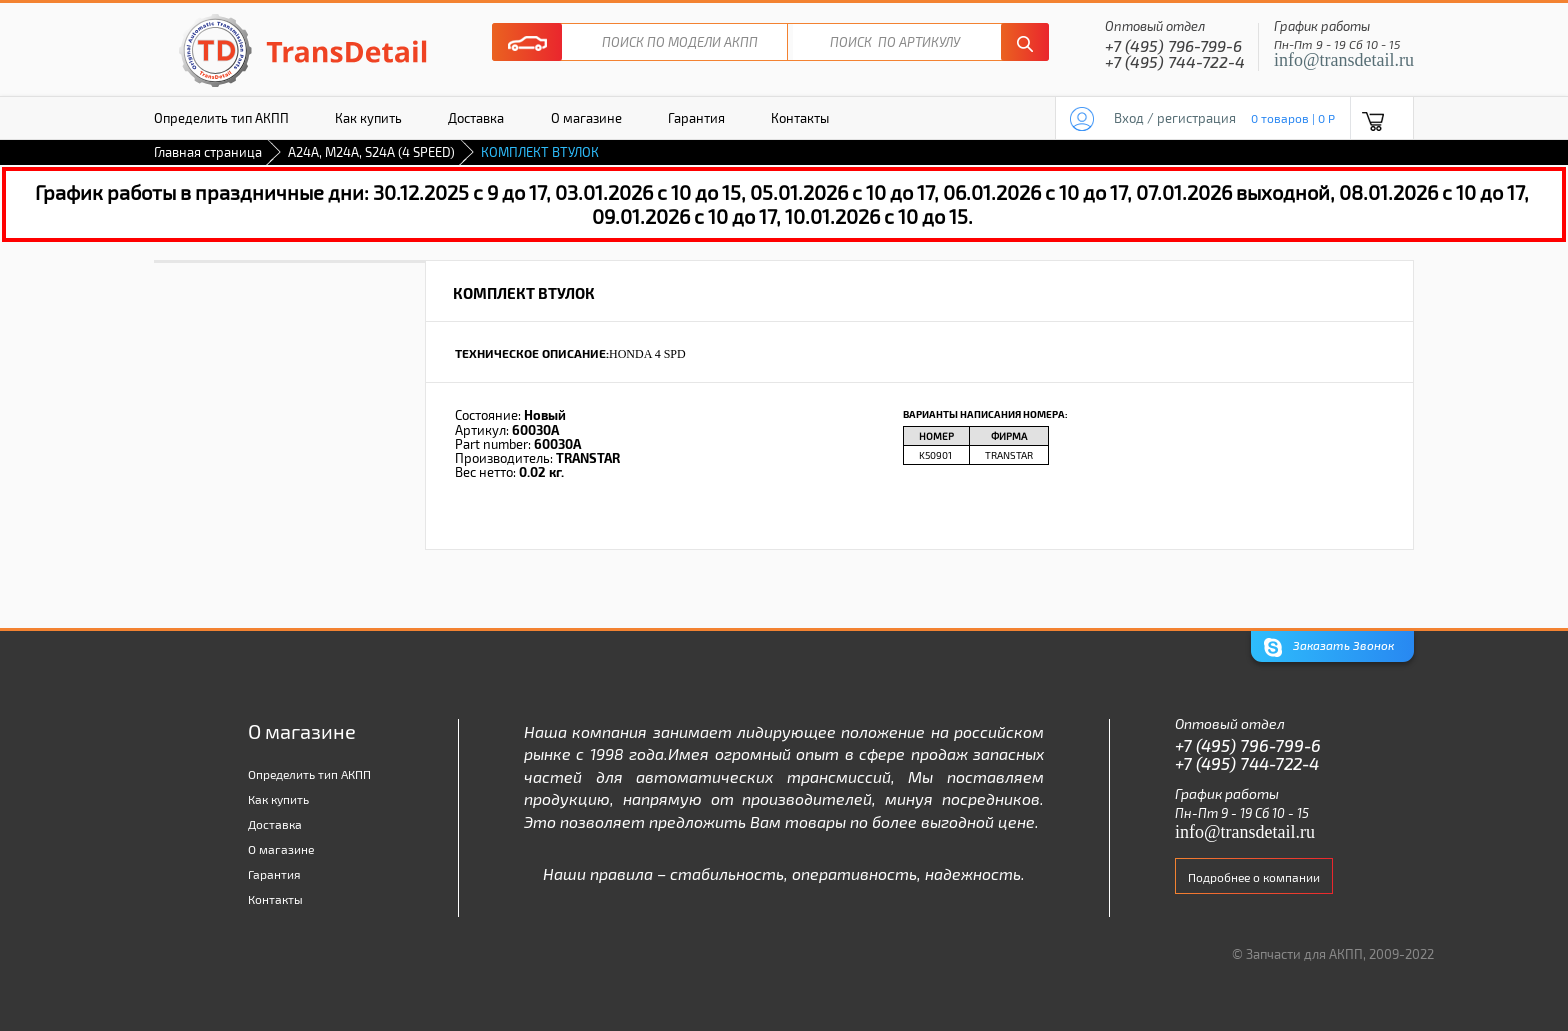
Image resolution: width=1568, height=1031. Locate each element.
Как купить (368, 118)
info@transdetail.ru (1344, 60)
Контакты (800, 118)
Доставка (476, 118)
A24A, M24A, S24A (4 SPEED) (371, 152)
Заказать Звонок (1329, 647)
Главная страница (208, 152)
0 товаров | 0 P (1293, 118)
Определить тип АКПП (221, 118)
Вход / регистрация (1175, 118)
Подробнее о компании (1254, 877)
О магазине (586, 118)
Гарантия (696, 118)
